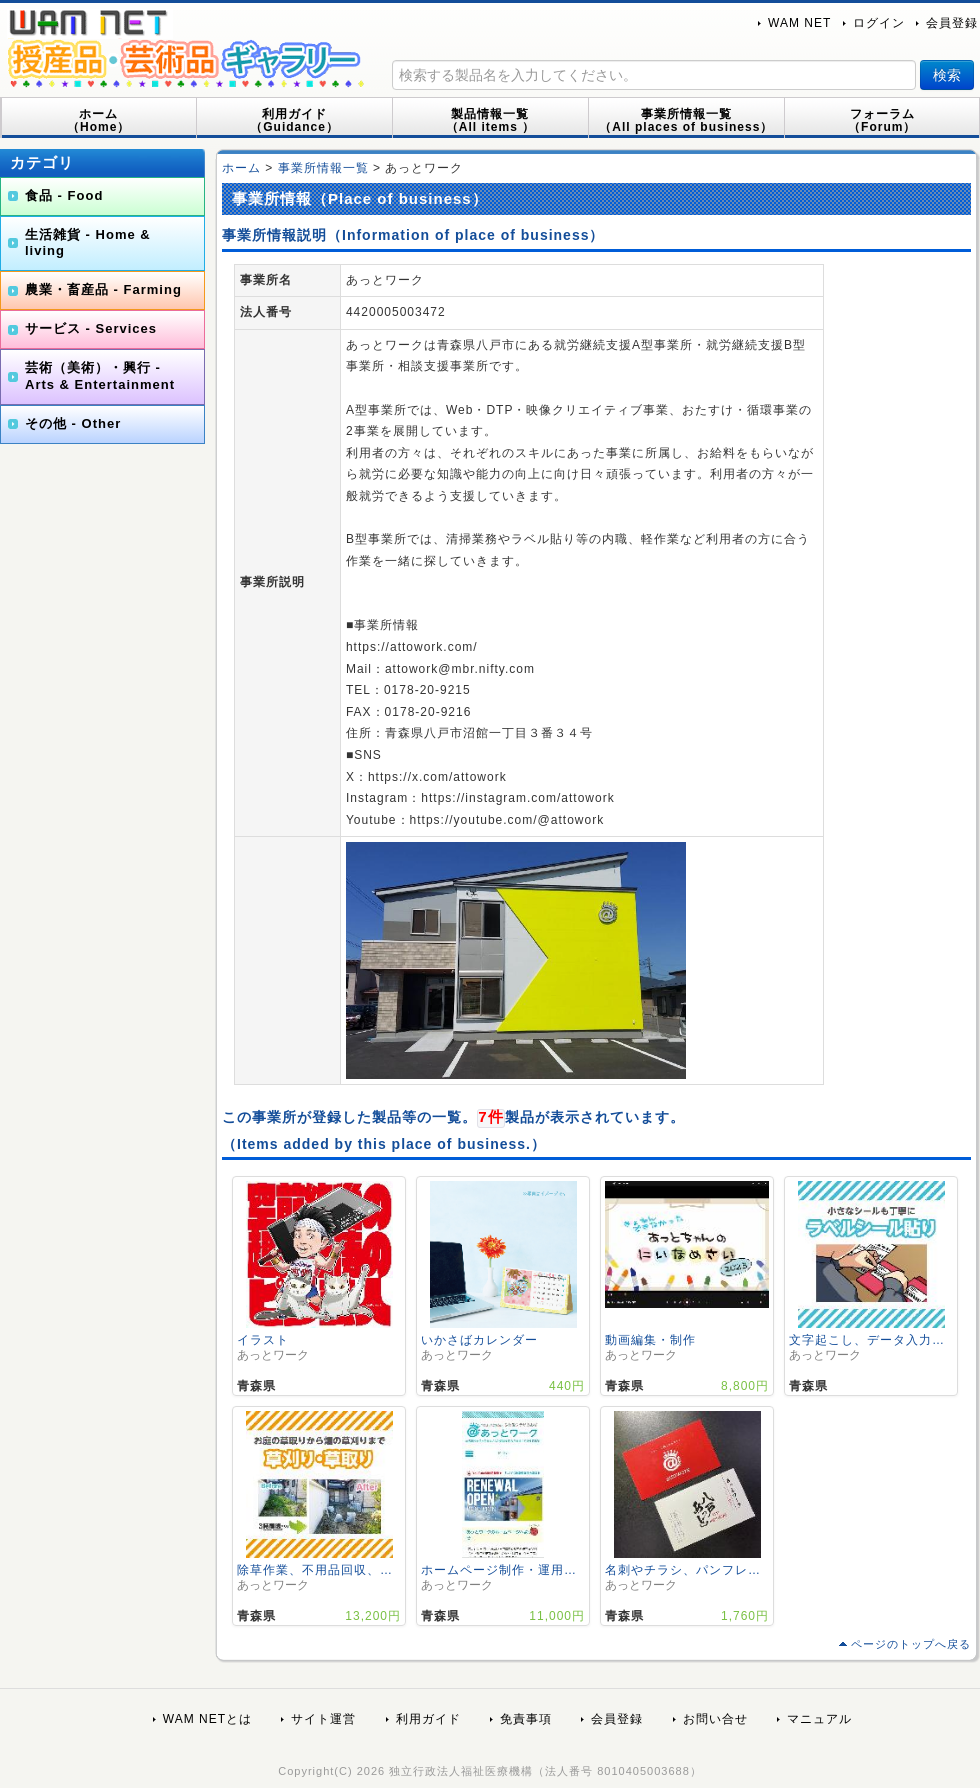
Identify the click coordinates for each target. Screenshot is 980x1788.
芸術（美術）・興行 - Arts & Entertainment (100, 376)
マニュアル (819, 1719)
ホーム (241, 168)
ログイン (879, 23)
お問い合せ (715, 1719)
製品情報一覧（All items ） (490, 120)
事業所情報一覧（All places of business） (686, 120)
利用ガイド (428, 1719)
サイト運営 (323, 1719)
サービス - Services (91, 328)
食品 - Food (64, 195)
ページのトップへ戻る (911, 1644)
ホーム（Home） (98, 120)
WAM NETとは (207, 1719)
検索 (947, 75)
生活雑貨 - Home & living (88, 243)
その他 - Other (73, 423)
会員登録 (952, 23)
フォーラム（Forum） (882, 120)
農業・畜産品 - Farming (103, 289)
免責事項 (526, 1719)
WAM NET (799, 23)
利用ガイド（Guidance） (294, 120)
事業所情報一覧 (323, 168)
